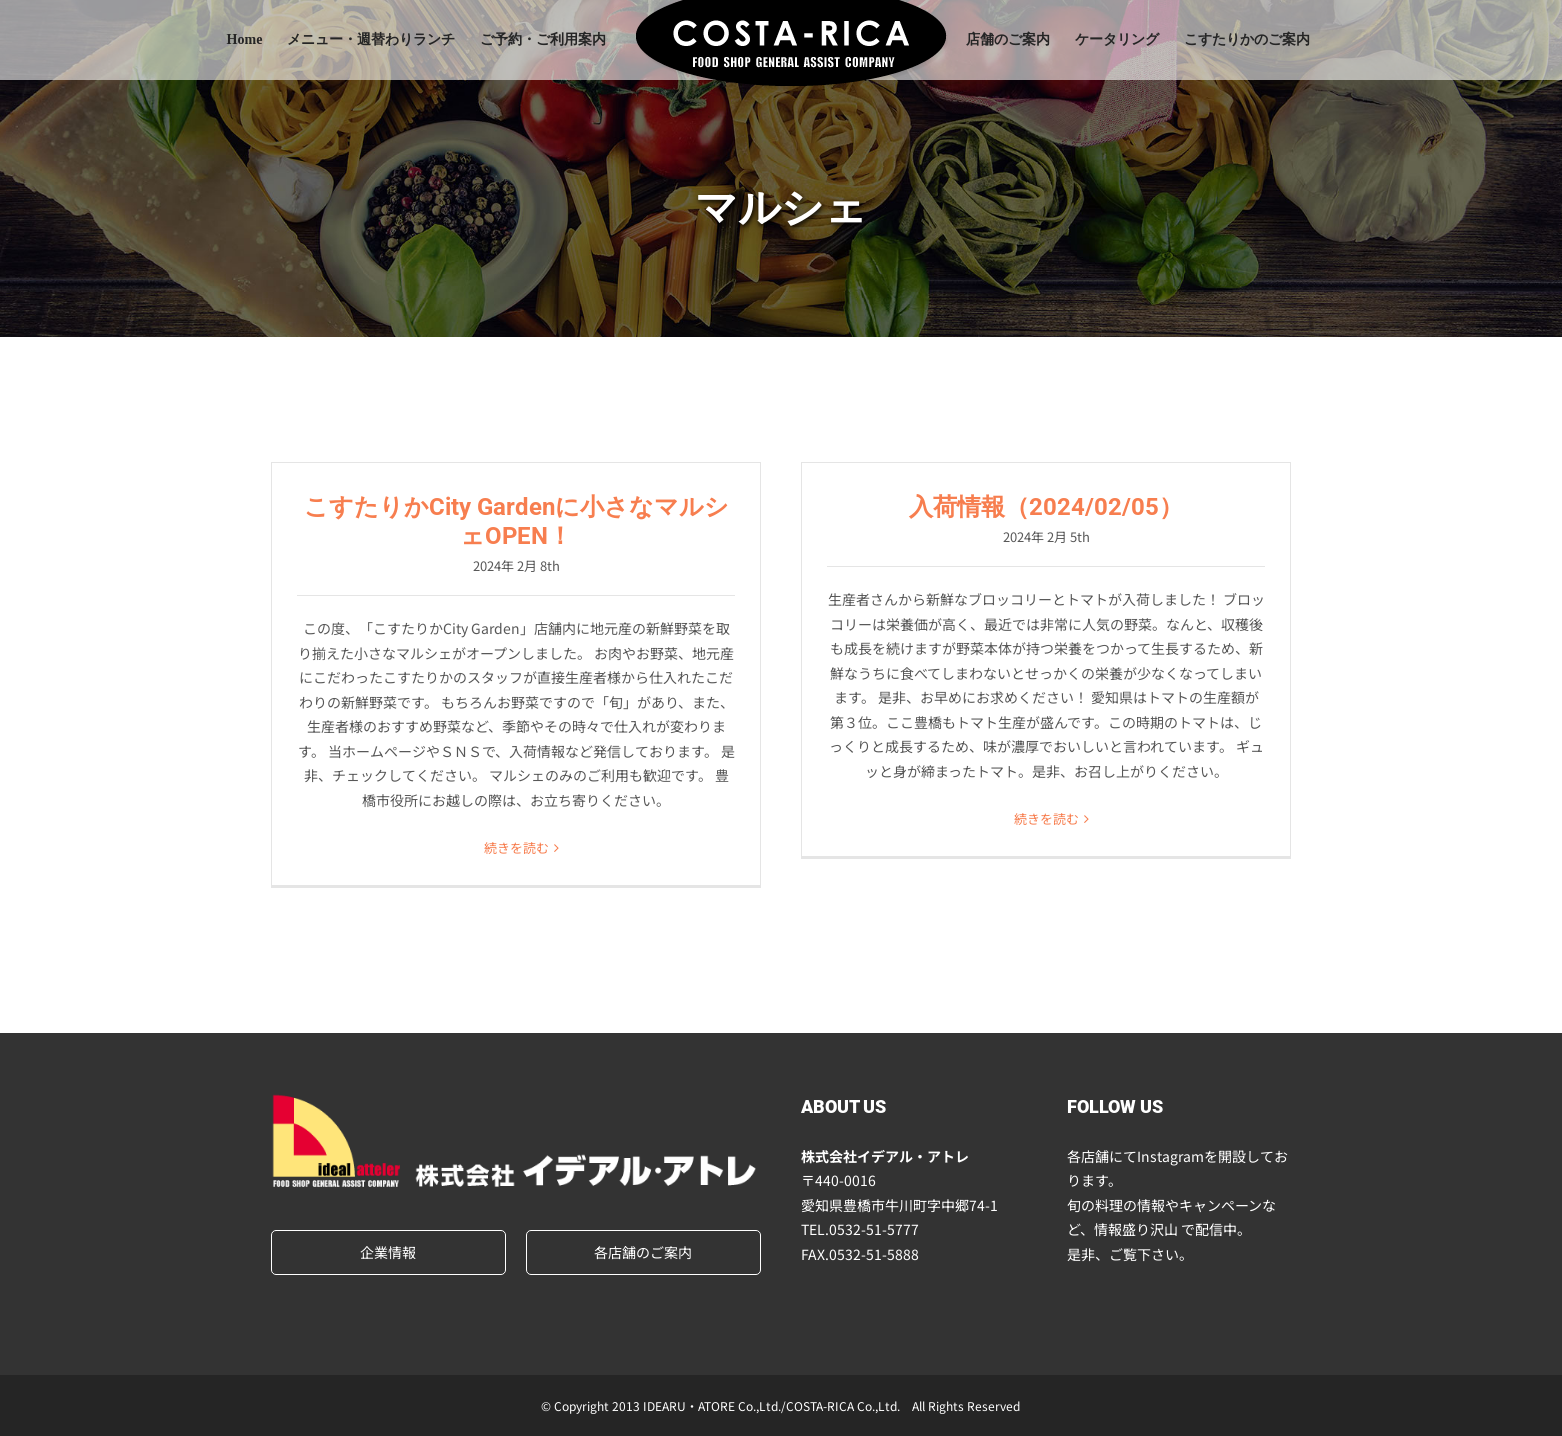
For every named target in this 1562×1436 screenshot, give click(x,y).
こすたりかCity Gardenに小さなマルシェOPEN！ (516, 521)
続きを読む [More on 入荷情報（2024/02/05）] (1046, 818)
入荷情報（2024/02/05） (1046, 507)
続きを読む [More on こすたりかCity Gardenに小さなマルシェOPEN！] (516, 847)
